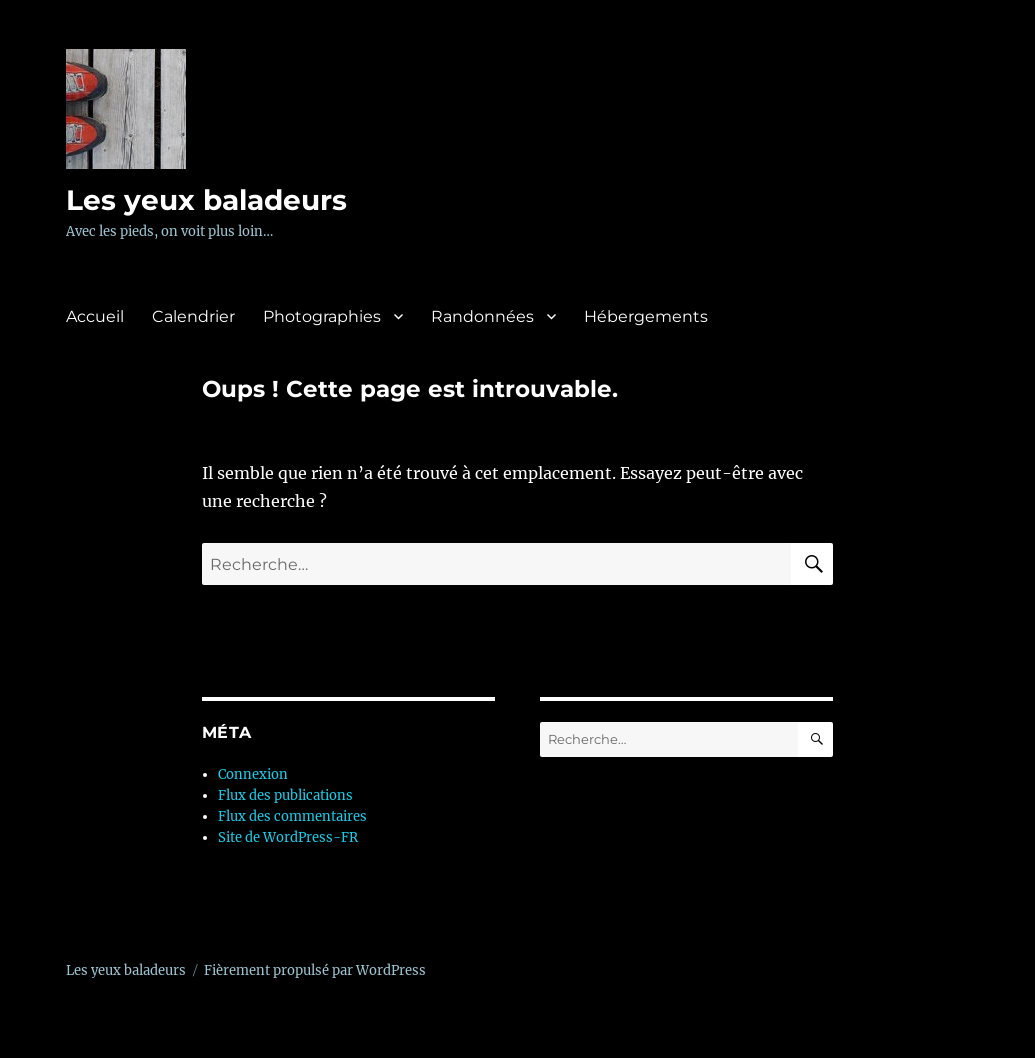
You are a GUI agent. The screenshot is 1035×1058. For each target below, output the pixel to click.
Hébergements (646, 316)
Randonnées (482, 316)
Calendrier (193, 316)
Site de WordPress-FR (288, 837)
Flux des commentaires (292, 816)
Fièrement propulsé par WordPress (315, 970)
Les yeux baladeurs (206, 200)
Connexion (253, 774)
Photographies (322, 316)
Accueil (95, 316)
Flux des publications (285, 795)
